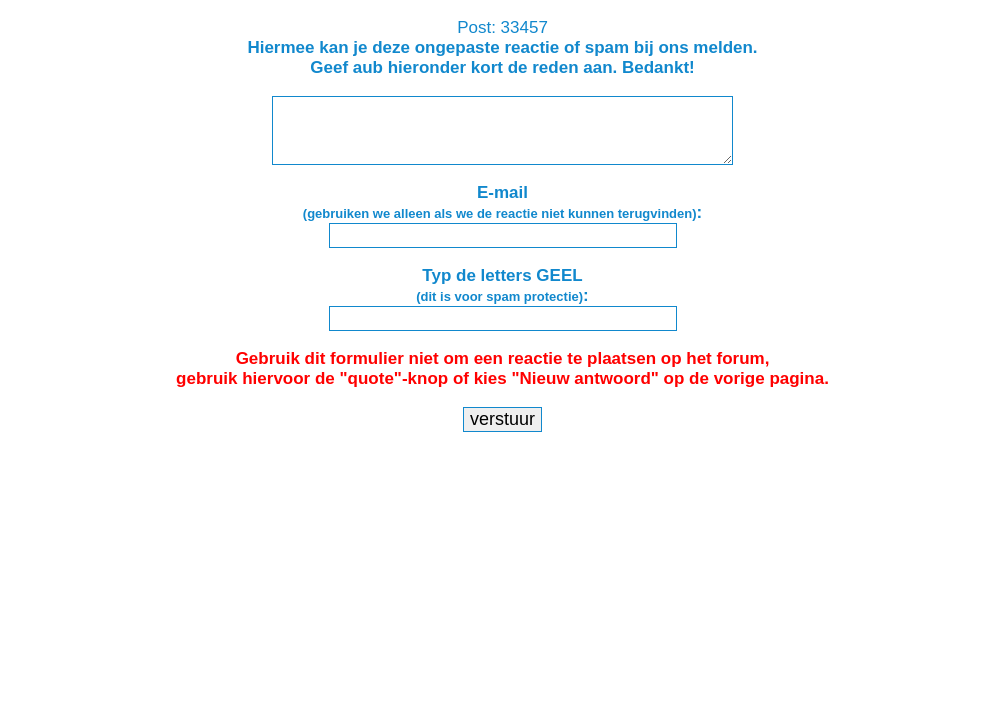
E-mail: (502, 202)
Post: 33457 (502, 47)
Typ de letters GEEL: (502, 285)
